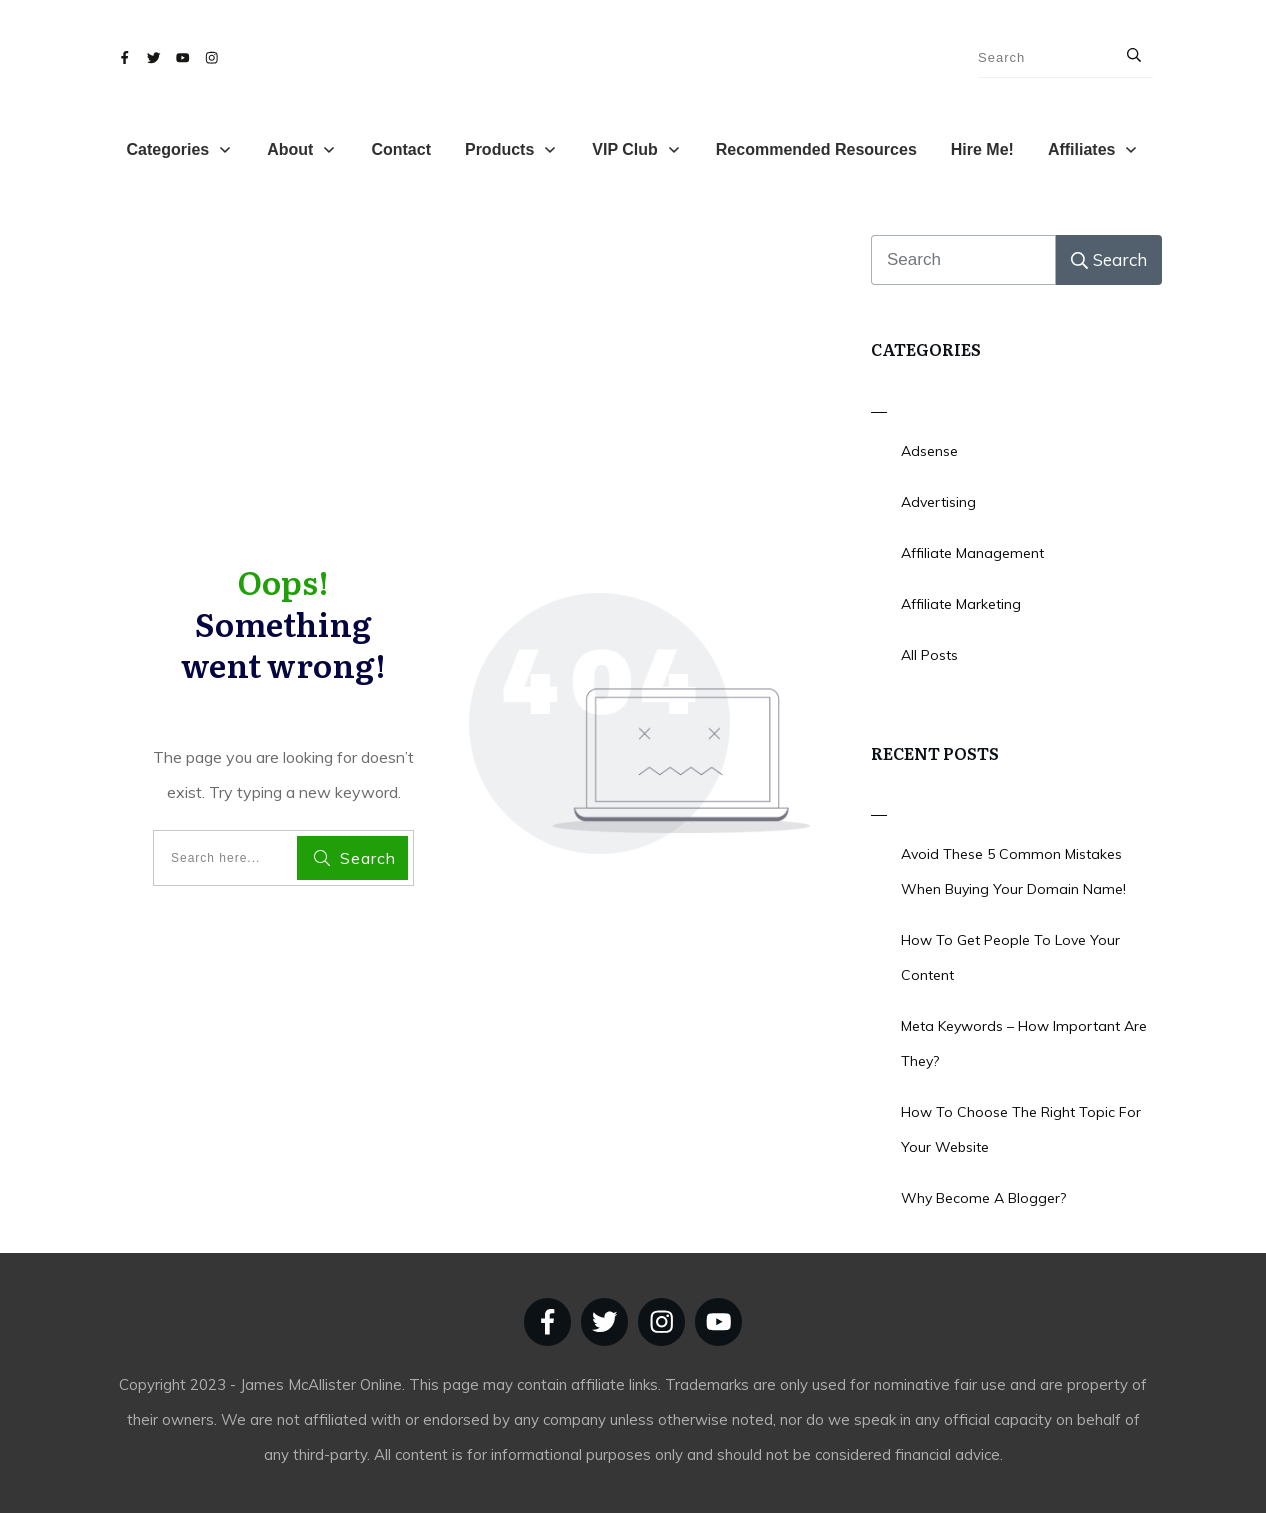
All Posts (929, 655)
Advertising (938, 502)
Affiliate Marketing (961, 604)
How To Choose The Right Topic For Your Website (1021, 1129)
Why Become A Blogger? (983, 1198)
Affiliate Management (972, 553)
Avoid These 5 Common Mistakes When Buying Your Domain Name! (1013, 871)
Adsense (929, 451)
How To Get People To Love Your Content (1010, 957)
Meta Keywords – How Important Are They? (1024, 1043)
